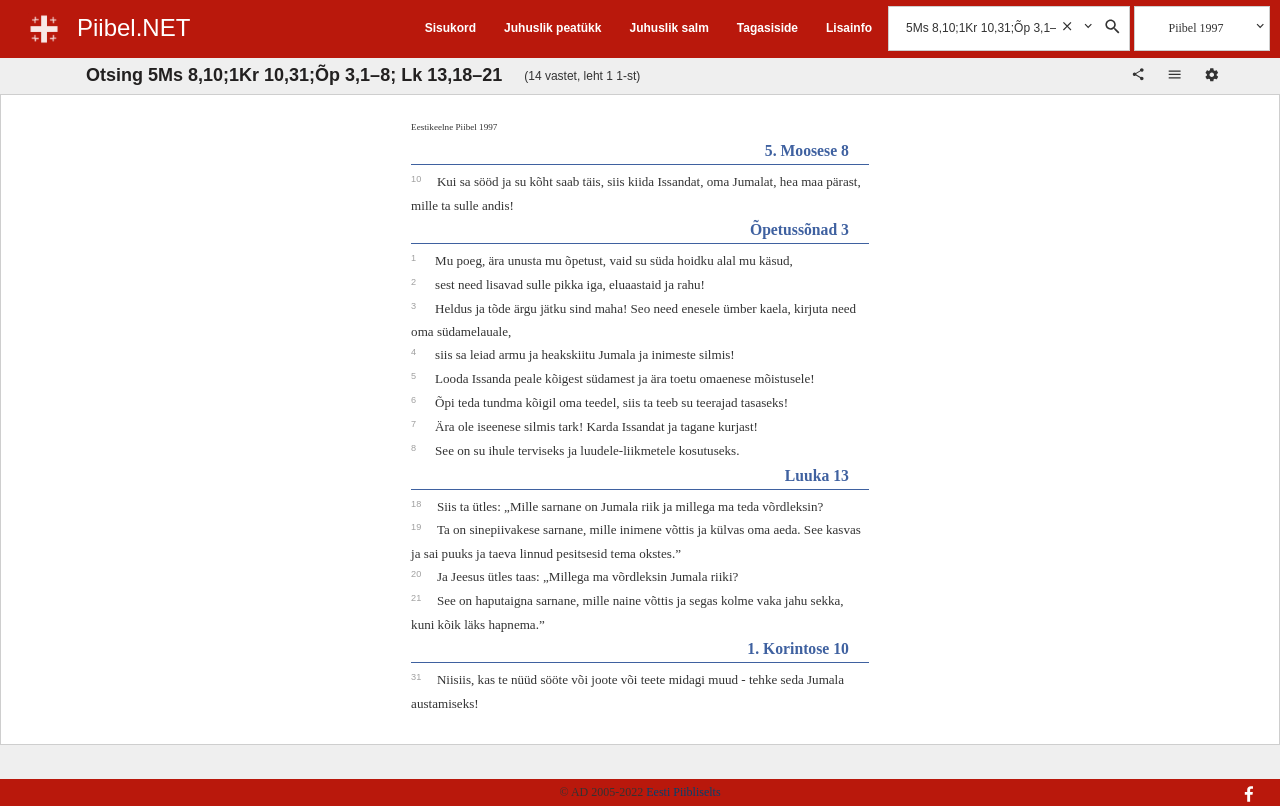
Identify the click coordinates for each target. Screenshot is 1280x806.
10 (417, 179)
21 (417, 598)
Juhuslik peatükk (552, 28)
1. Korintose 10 (798, 648)
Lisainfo (849, 28)
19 (417, 527)
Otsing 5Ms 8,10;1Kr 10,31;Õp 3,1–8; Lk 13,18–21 (294, 75)
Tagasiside (767, 28)
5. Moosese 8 (807, 150)
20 (417, 574)
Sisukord (450, 28)
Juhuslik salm (668, 28)
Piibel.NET (133, 27)
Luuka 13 (817, 475)
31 (417, 677)
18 (417, 504)
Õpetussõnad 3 (799, 229)
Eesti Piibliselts (683, 792)
